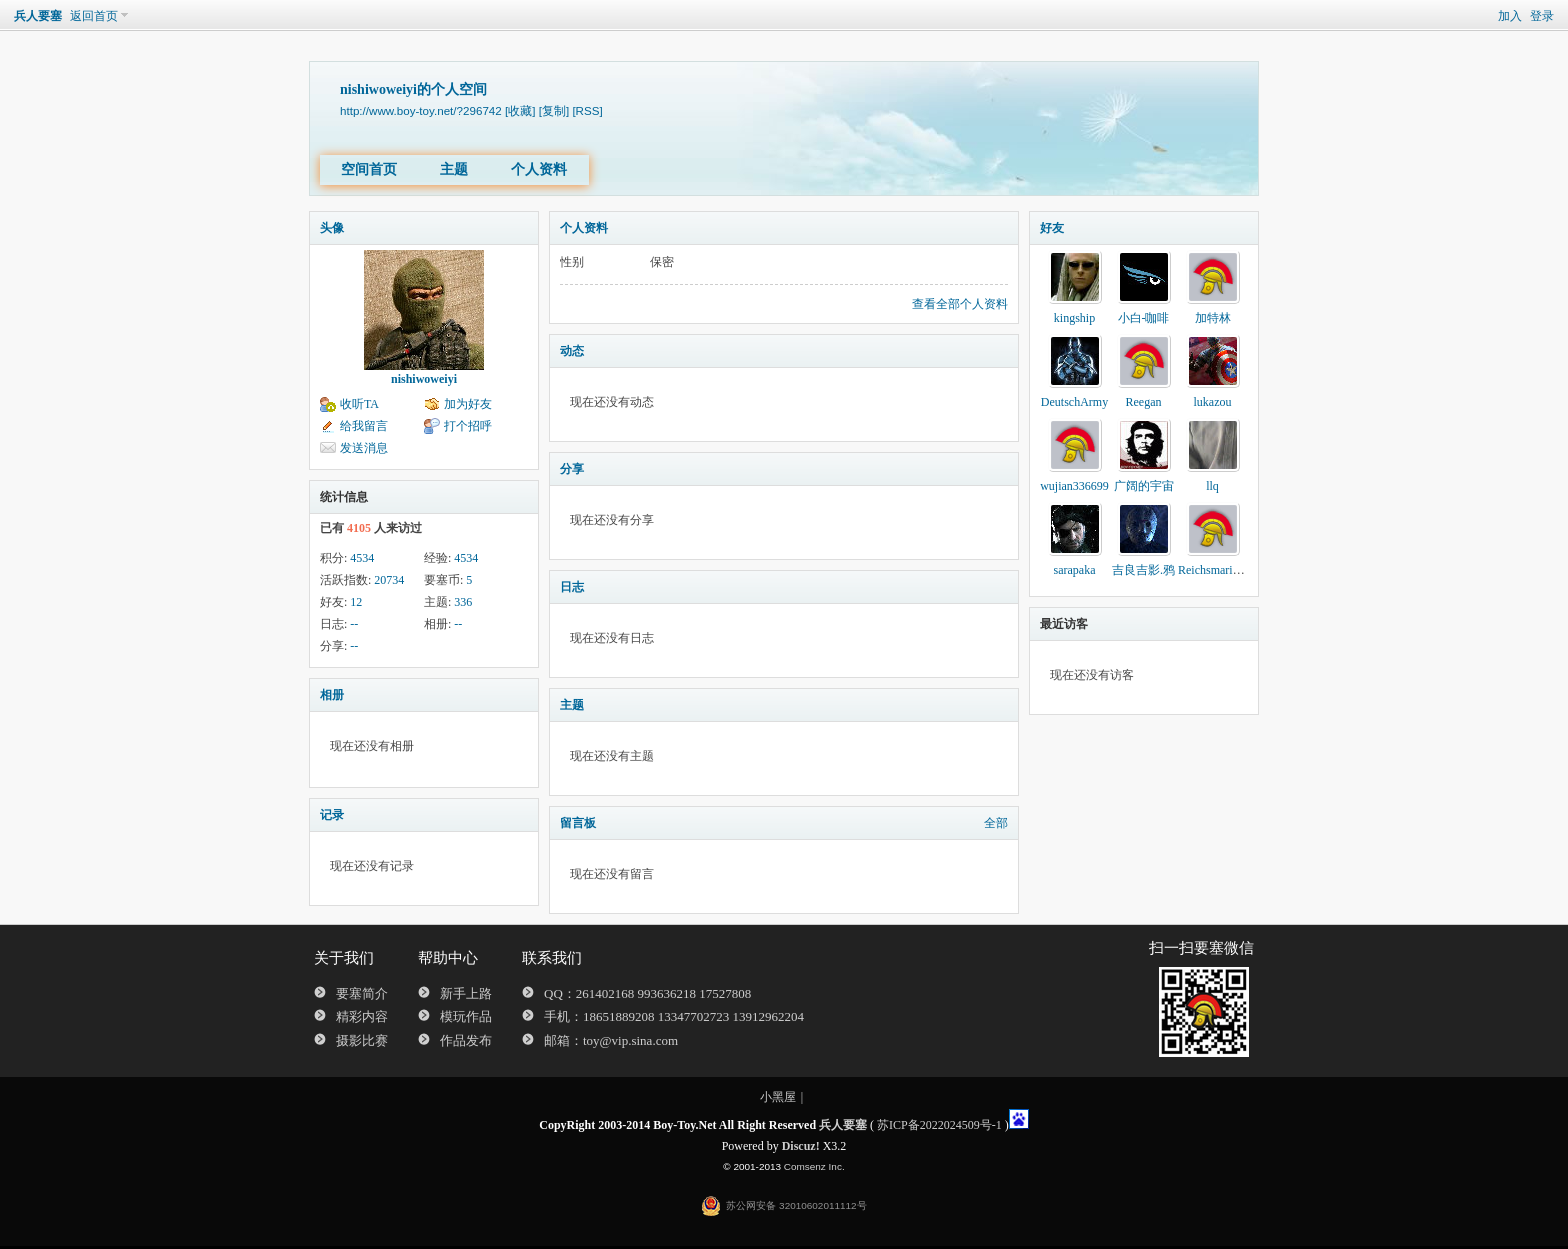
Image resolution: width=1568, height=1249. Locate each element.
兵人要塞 (38, 16)
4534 (362, 558)
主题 (454, 169)
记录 (332, 815)
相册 (332, 695)
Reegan (1144, 402)
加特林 (1213, 318)
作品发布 (466, 1040)
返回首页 (94, 16)
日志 (572, 587)
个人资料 (539, 169)
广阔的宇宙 (1144, 486)
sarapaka (1075, 570)
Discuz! (801, 1146)
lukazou (1213, 402)
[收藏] (520, 110)
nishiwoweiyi (424, 379)
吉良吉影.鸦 (1143, 570)
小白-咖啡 (1144, 318)
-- (354, 624)
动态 (572, 351)
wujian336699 (1074, 486)
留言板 (578, 823)
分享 (572, 469)
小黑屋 (778, 1097)
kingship (1074, 318)
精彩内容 (362, 1016)
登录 (1542, 16)
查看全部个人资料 (960, 304)
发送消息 (364, 448)
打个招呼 (468, 426)
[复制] (554, 110)
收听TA (359, 404)
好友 (1052, 228)
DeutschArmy (1074, 402)
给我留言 (364, 426)
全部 (996, 823)
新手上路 (466, 993)
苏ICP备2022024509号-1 (939, 1125)
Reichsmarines (1213, 570)
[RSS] (587, 110)
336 (463, 602)
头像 (332, 228)
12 (356, 602)
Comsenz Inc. (814, 1166)
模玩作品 (466, 1016)
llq (1212, 486)
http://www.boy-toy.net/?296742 (421, 110)
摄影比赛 (362, 1040)
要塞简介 (362, 993)
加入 (1510, 16)
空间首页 (369, 169)
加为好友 (468, 404)
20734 (389, 580)
